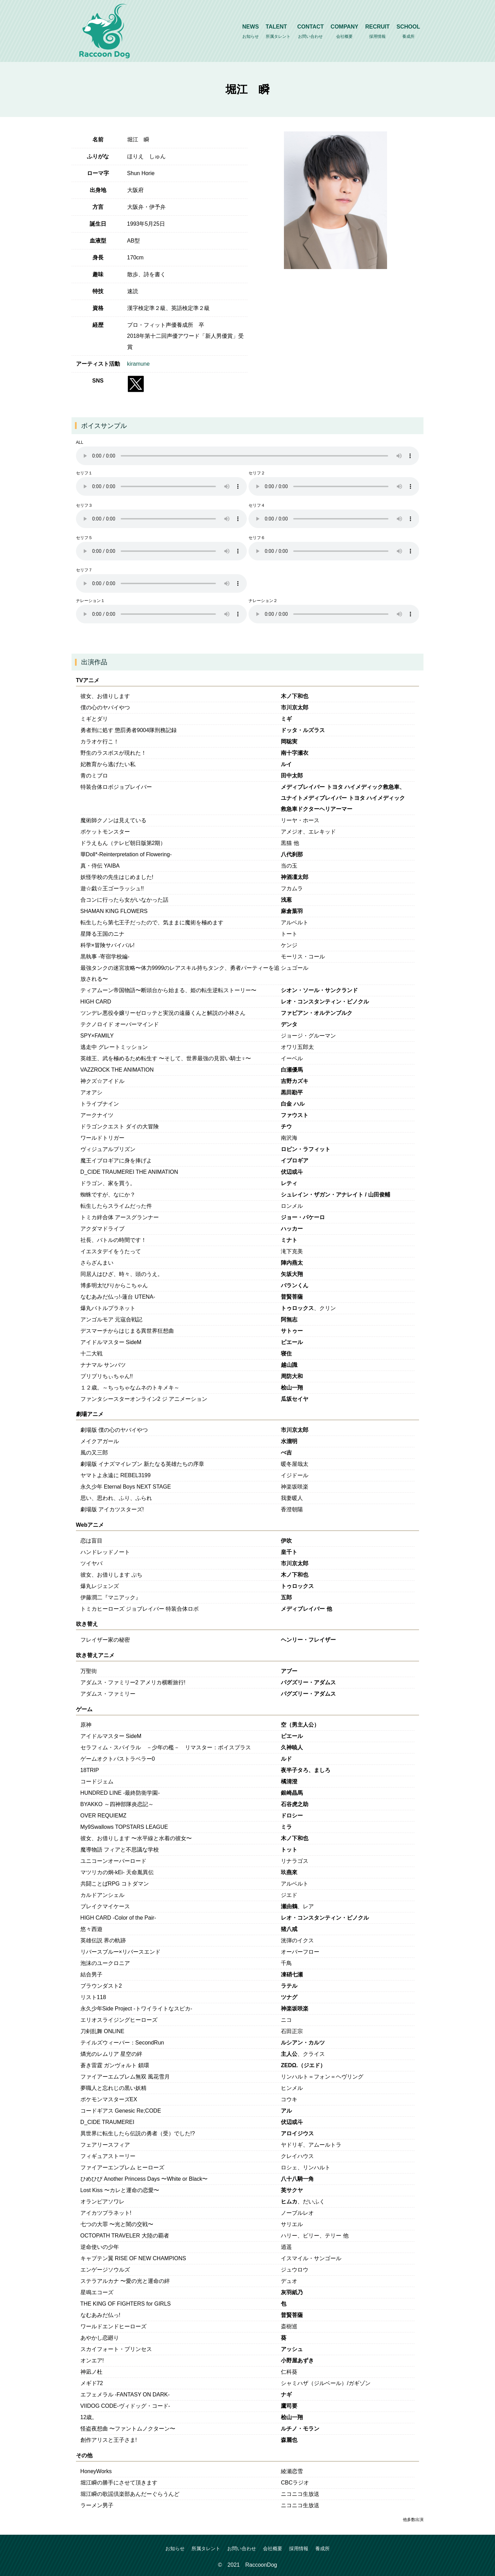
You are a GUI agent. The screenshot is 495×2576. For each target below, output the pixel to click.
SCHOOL (408, 32)
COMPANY (345, 32)
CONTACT (310, 32)
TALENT (278, 32)
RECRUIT (377, 32)
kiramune (138, 364)
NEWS (250, 32)
